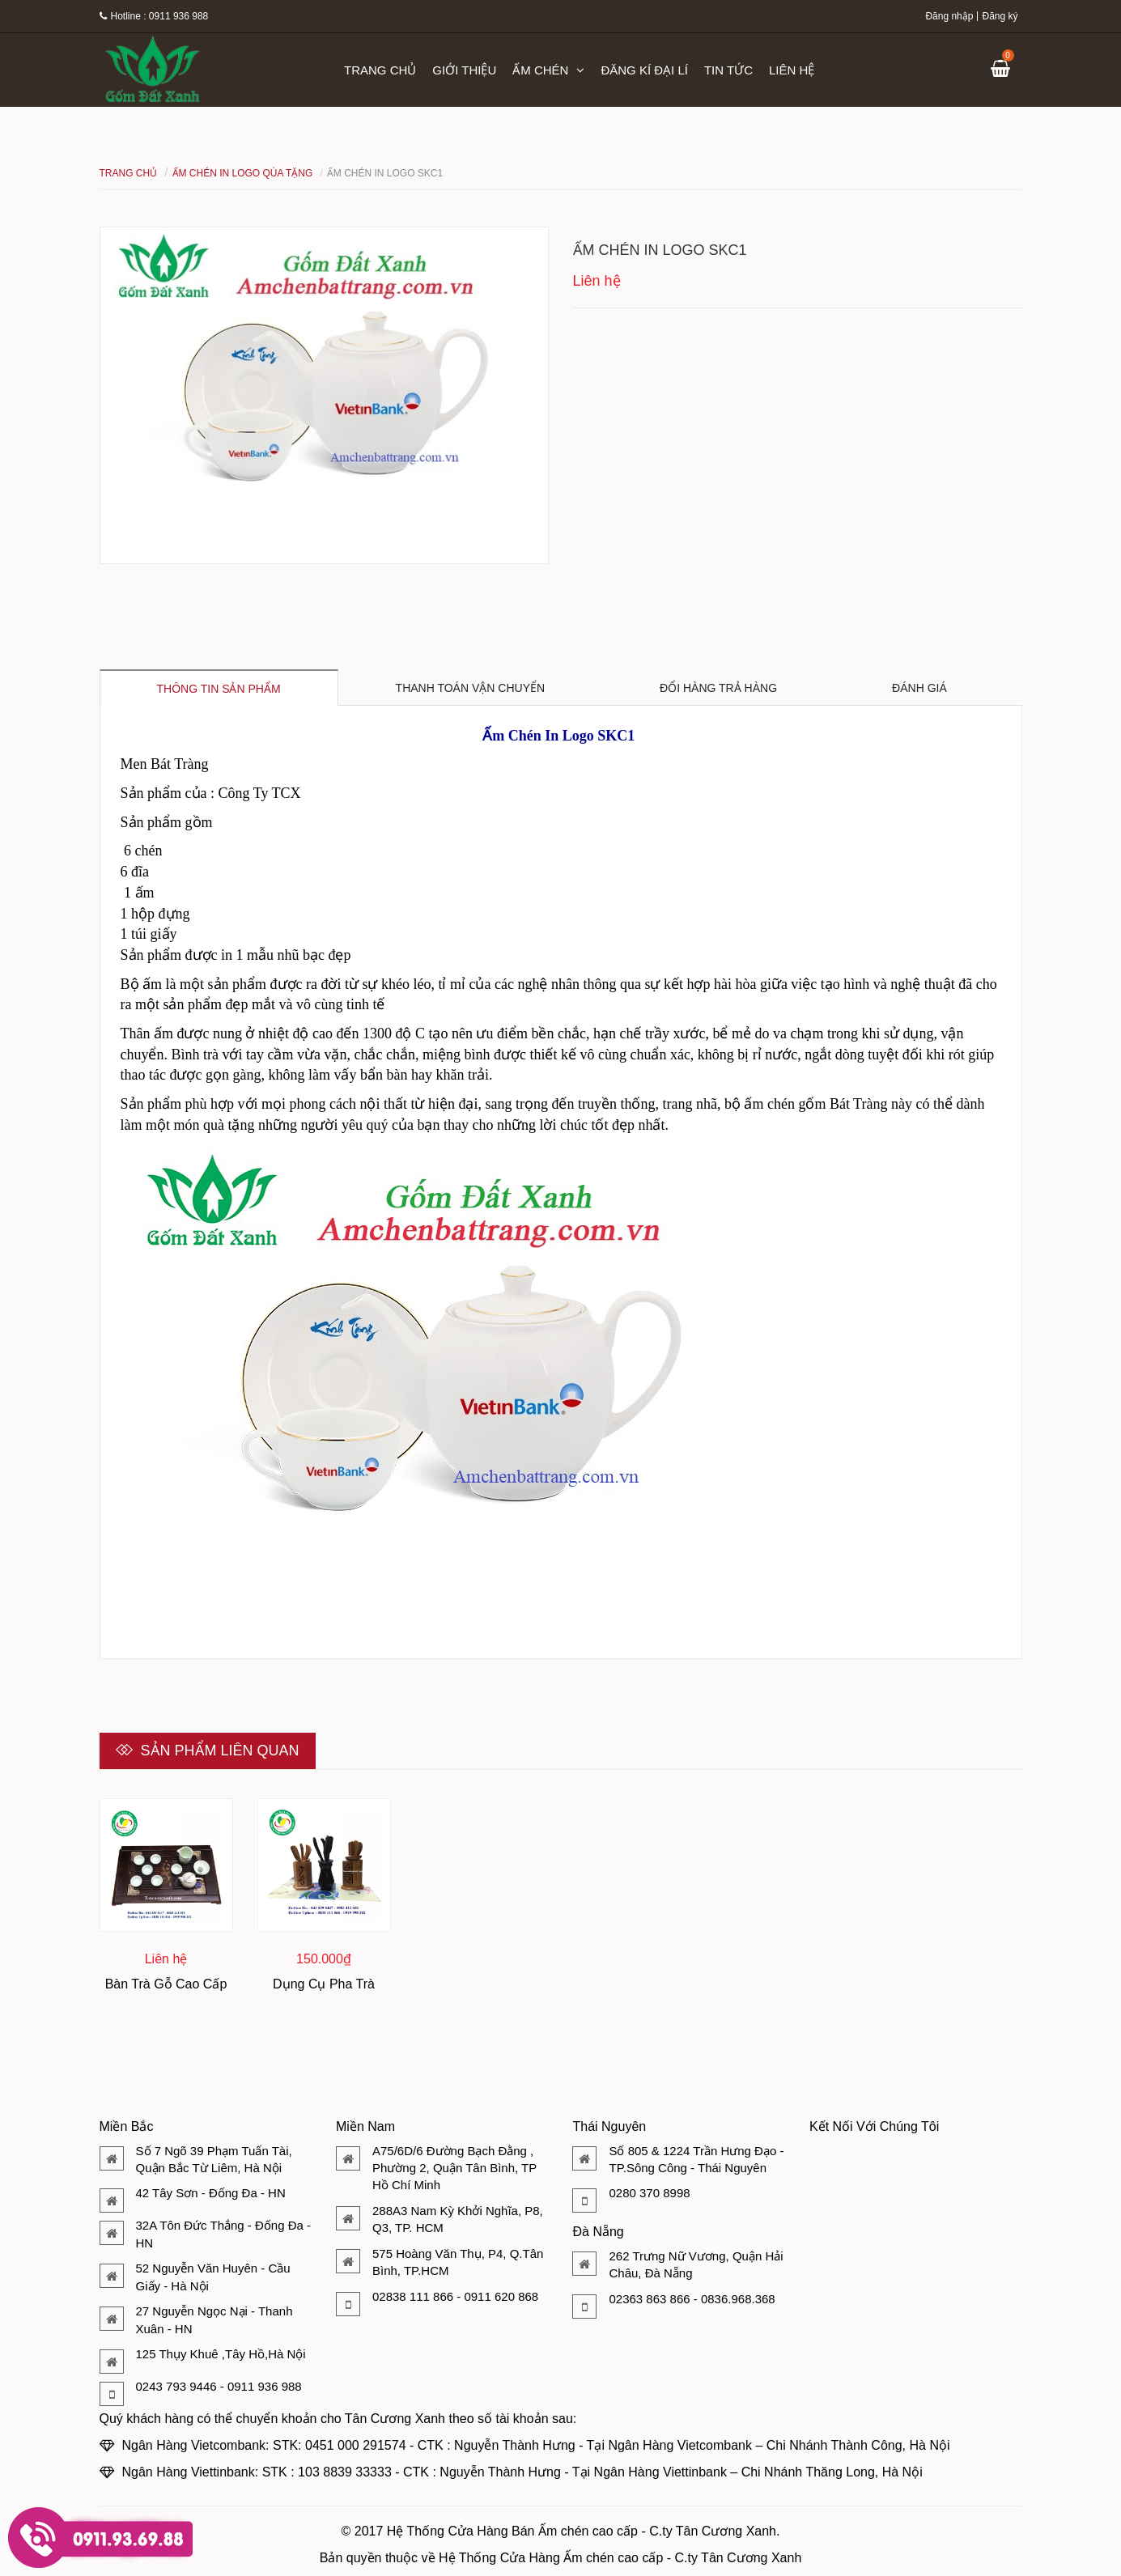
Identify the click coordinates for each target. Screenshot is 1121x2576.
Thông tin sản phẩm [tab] (219, 688)
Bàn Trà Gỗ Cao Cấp (166, 1984)
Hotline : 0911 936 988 (154, 16)
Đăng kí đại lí (644, 70)
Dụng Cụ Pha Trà (324, 1984)
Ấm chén (548, 70)
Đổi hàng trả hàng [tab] (718, 687)
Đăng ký (999, 16)
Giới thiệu (464, 70)
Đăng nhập (949, 16)
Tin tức (728, 70)
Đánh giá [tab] (919, 687)
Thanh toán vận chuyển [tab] (471, 687)
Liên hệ (791, 70)
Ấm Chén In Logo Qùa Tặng (242, 173)
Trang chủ (380, 70)
